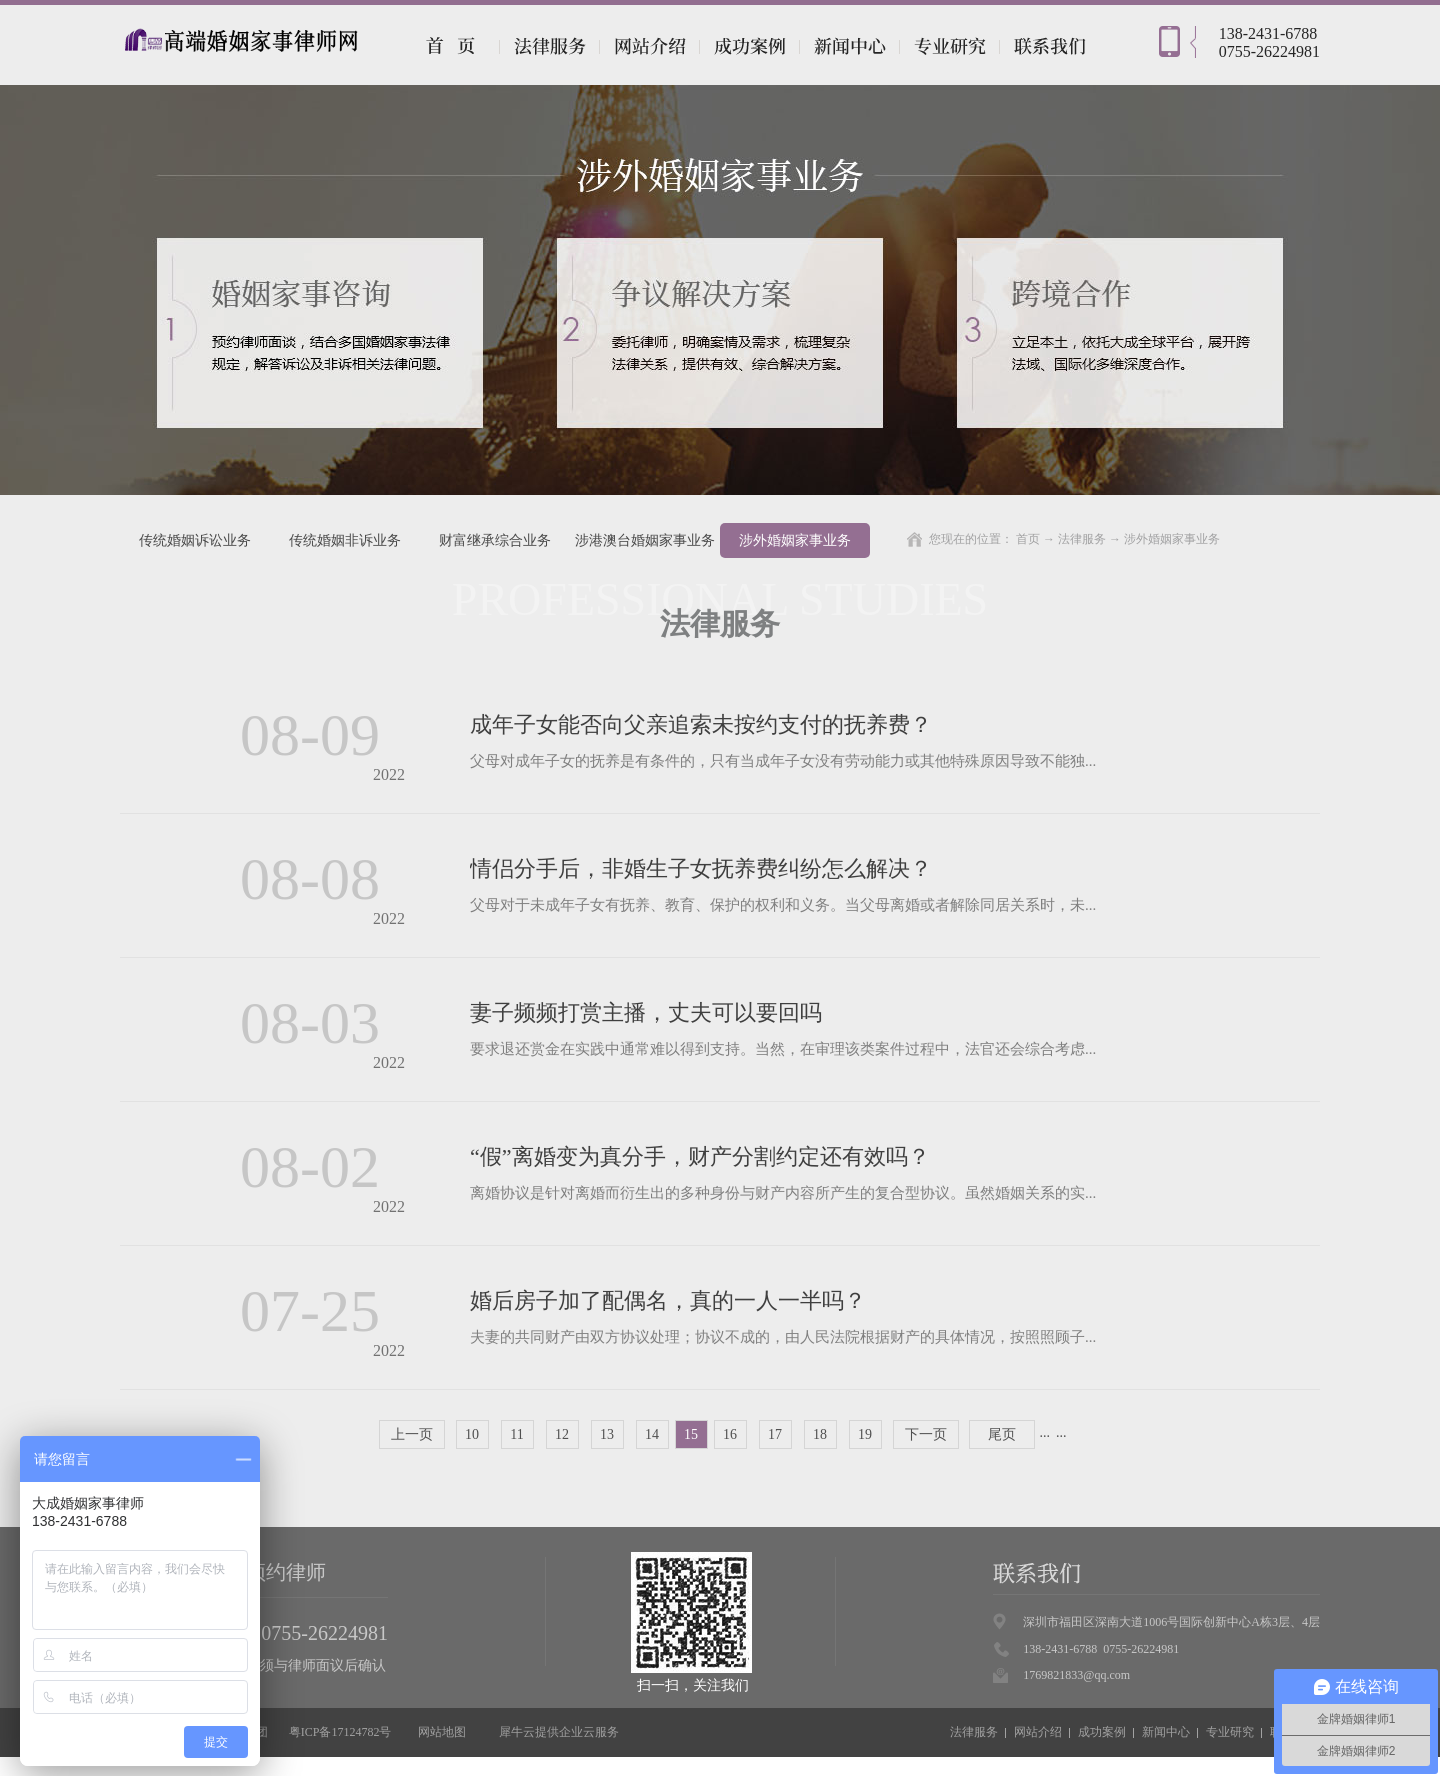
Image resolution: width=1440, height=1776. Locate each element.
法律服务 (1082, 539)
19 (865, 1434)
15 (691, 1434)
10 (472, 1434)
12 (562, 1434)
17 (775, 1434)
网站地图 (439, 1732)
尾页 (1002, 1434)
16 (730, 1434)
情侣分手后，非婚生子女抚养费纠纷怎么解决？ (701, 868)
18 (820, 1434)
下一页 (926, 1434)
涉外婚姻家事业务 (1172, 539)
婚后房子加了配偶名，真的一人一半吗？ (668, 1300)
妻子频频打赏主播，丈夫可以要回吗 (646, 1012)
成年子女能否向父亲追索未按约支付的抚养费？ (701, 724)
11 (516, 1434)
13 (607, 1434)
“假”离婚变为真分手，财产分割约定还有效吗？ (700, 1156)
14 (652, 1434)
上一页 (412, 1434)
